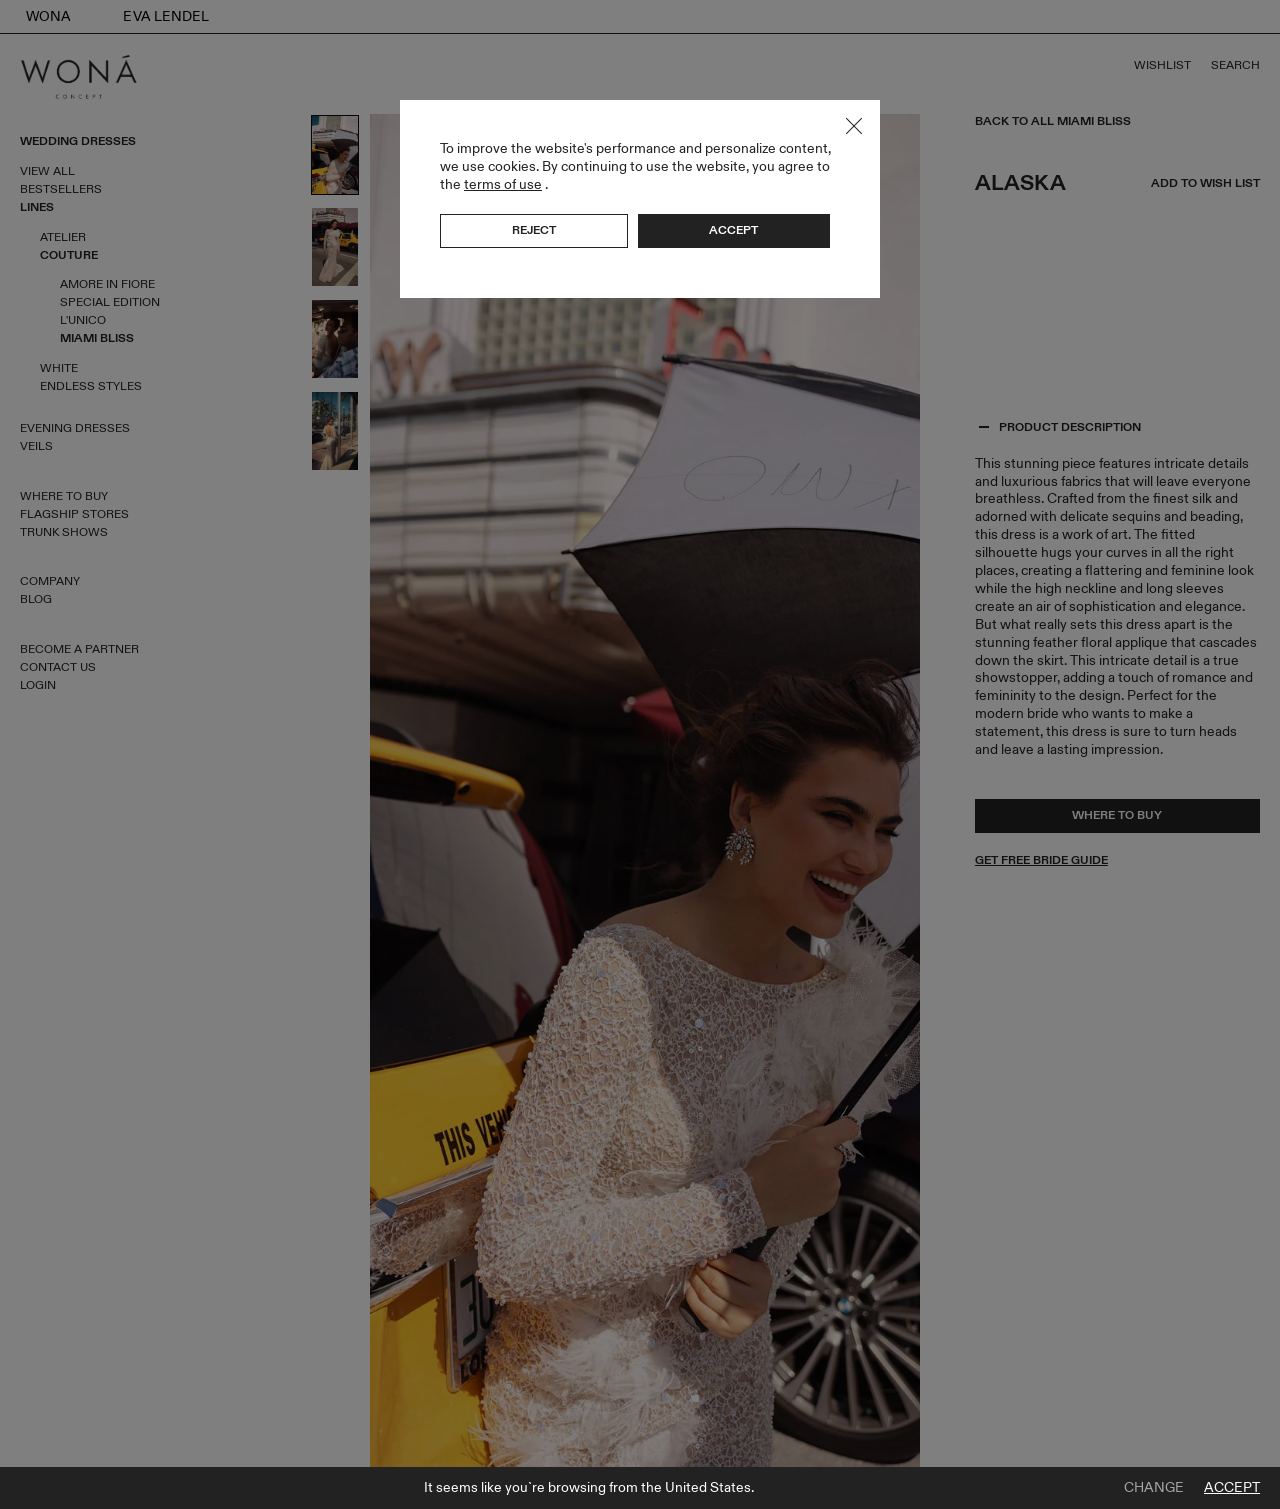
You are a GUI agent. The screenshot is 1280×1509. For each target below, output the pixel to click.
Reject (534, 230)
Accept (1232, 1488)
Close (854, 126)
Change (1154, 1488)
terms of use (503, 184)
